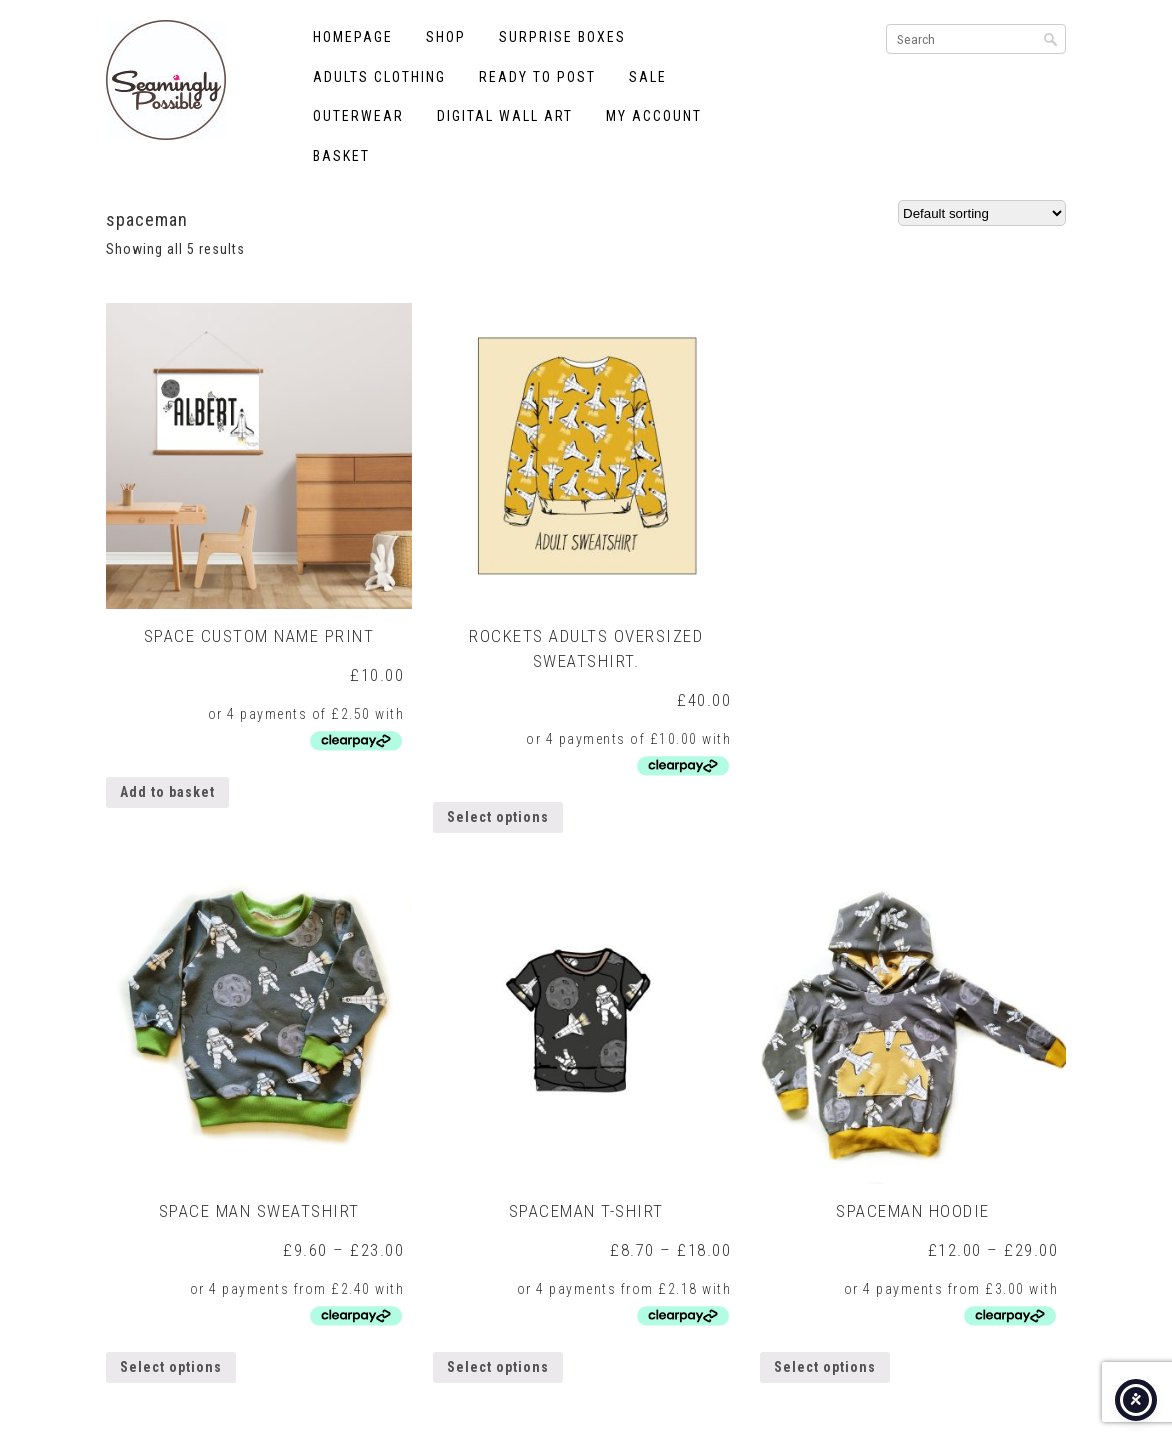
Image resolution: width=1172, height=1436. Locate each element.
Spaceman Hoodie (913, 1211)
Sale (648, 77)
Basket (341, 156)
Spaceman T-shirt (586, 1211)
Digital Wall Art (505, 116)
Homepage (353, 37)
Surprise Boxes (562, 37)
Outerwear (358, 116)
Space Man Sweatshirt (259, 1211)
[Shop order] (982, 213)
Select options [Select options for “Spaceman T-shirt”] (498, 1367)
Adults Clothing (379, 77)
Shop (446, 37)
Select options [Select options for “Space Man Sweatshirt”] (171, 1367)
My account (654, 116)
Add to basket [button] (167, 792)
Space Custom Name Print (259, 636)
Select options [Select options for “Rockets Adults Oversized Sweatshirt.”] (498, 817)
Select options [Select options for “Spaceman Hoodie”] (825, 1367)
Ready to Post (537, 77)
